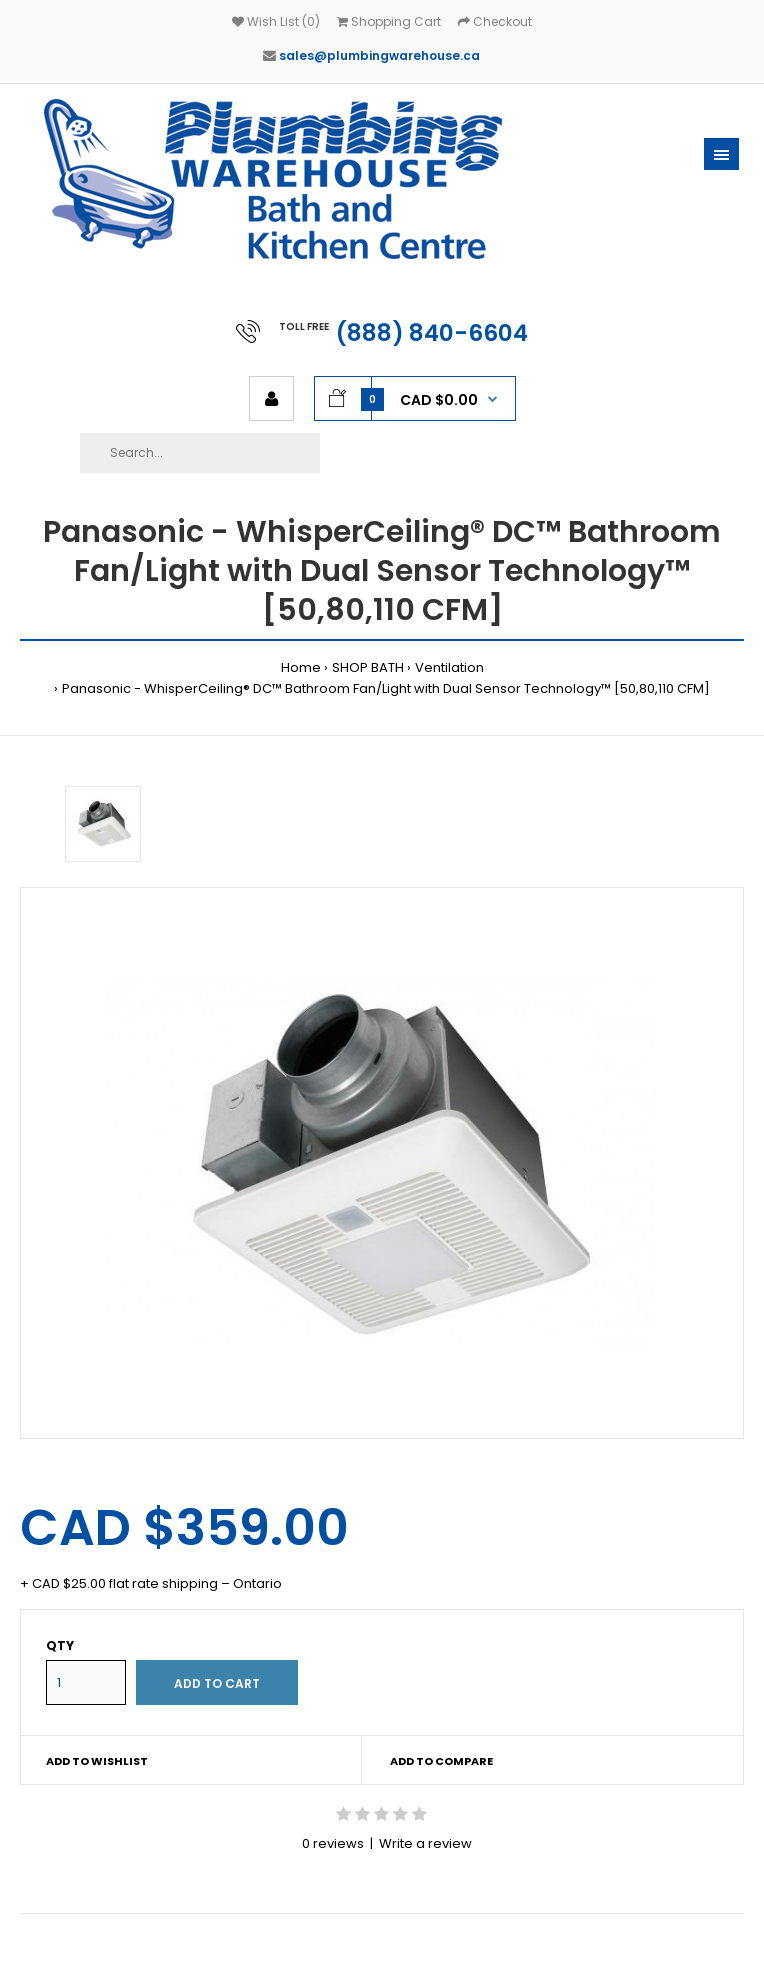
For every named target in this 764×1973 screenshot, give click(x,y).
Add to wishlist (97, 1761)
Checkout (495, 21)
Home (301, 667)
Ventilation (449, 667)
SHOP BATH (368, 667)
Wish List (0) (276, 21)
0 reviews (333, 1843)
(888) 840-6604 (432, 333)
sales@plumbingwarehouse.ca (379, 55)
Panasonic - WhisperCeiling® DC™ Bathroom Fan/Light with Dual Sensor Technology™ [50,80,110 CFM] (386, 688)
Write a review (425, 1843)
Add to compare (441, 1761)
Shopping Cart (389, 21)
